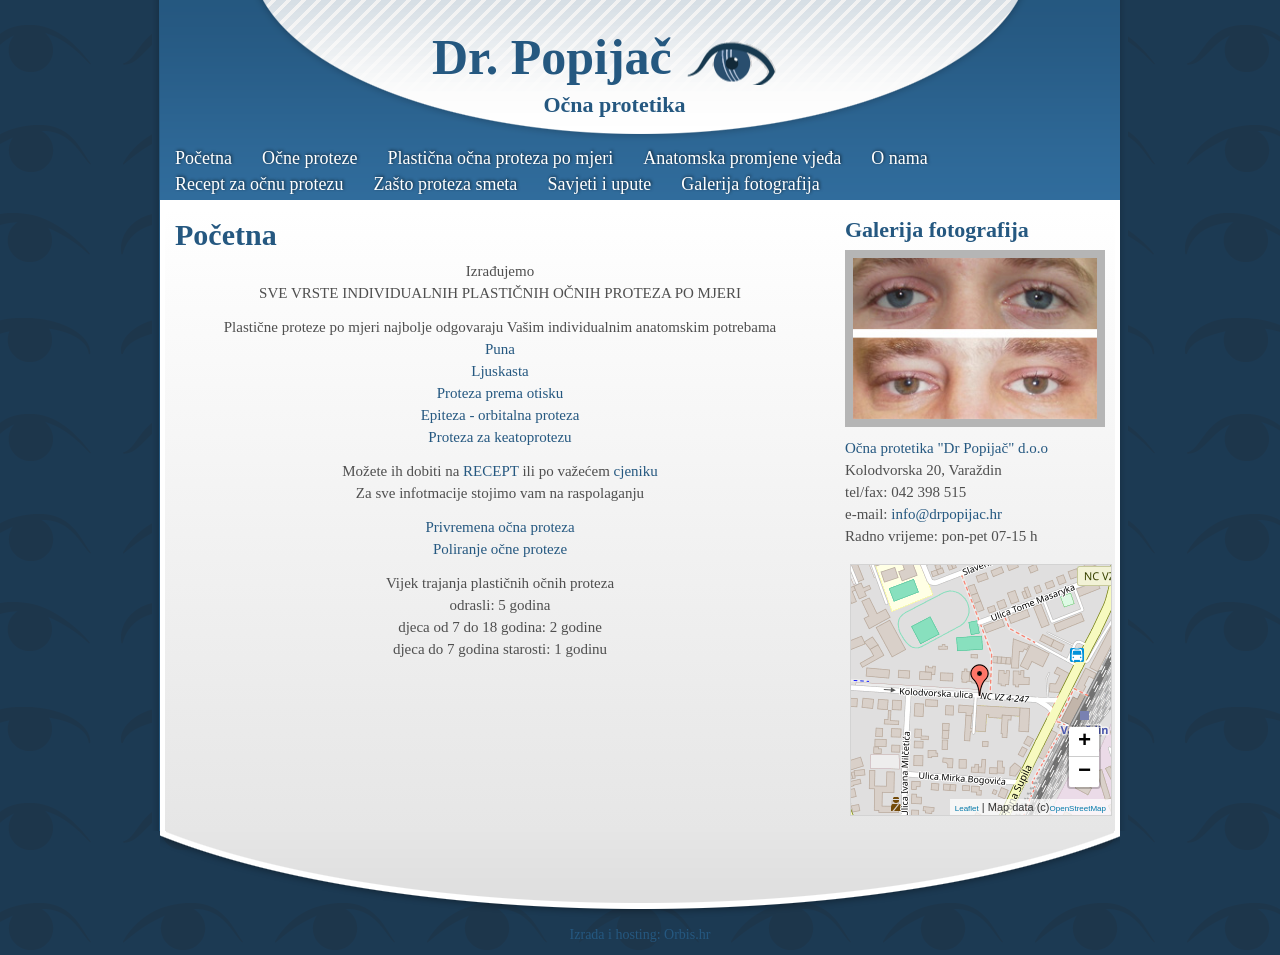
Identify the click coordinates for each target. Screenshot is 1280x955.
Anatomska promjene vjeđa (742, 158)
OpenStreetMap (1078, 808)
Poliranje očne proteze (500, 549)
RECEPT (491, 471)
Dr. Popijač (552, 57)
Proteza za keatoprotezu (499, 437)
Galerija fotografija (750, 184)
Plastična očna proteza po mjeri (500, 158)
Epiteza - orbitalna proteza (500, 415)
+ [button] (1084, 742)
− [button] (1084, 772)
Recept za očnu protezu (259, 184)
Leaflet (967, 808)
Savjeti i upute (599, 184)
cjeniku (636, 471)
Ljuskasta (500, 371)
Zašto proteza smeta (445, 184)
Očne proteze (309, 158)
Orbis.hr (687, 934)
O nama (899, 158)
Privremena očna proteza (499, 527)
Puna (500, 349)
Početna (203, 158)
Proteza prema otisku (500, 393)
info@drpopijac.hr (946, 514)
